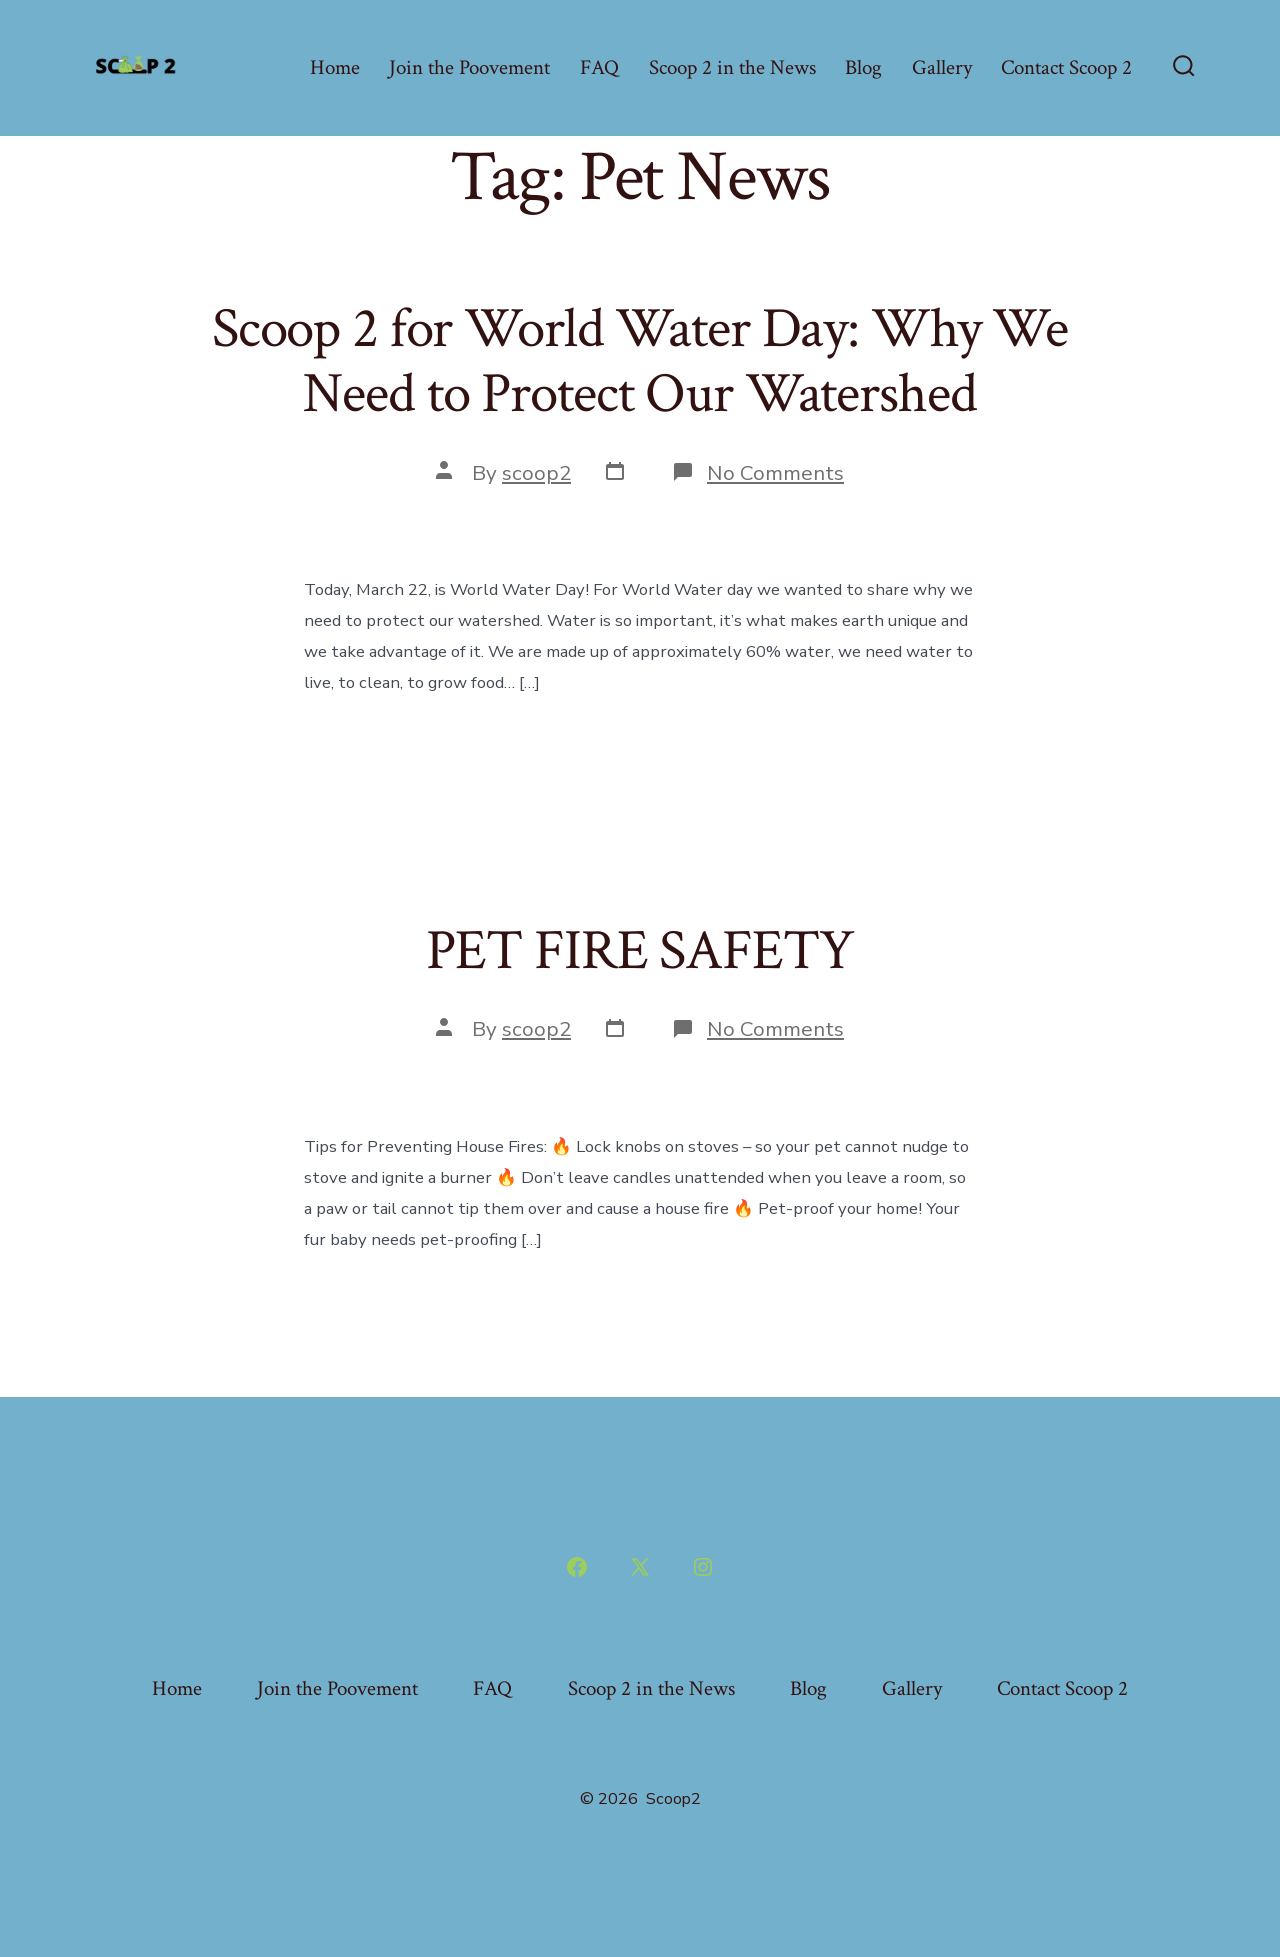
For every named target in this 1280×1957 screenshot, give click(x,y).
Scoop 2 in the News (732, 67)
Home (335, 67)
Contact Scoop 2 (1066, 67)
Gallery (942, 67)
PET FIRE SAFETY (639, 951)
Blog (863, 67)
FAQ (599, 67)
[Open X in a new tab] (640, 1567)
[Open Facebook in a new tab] (577, 1567)
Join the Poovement (469, 67)
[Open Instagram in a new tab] (703, 1567)
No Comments (775, 473)
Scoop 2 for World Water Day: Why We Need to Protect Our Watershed (640, 361)
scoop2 (536, 473)
